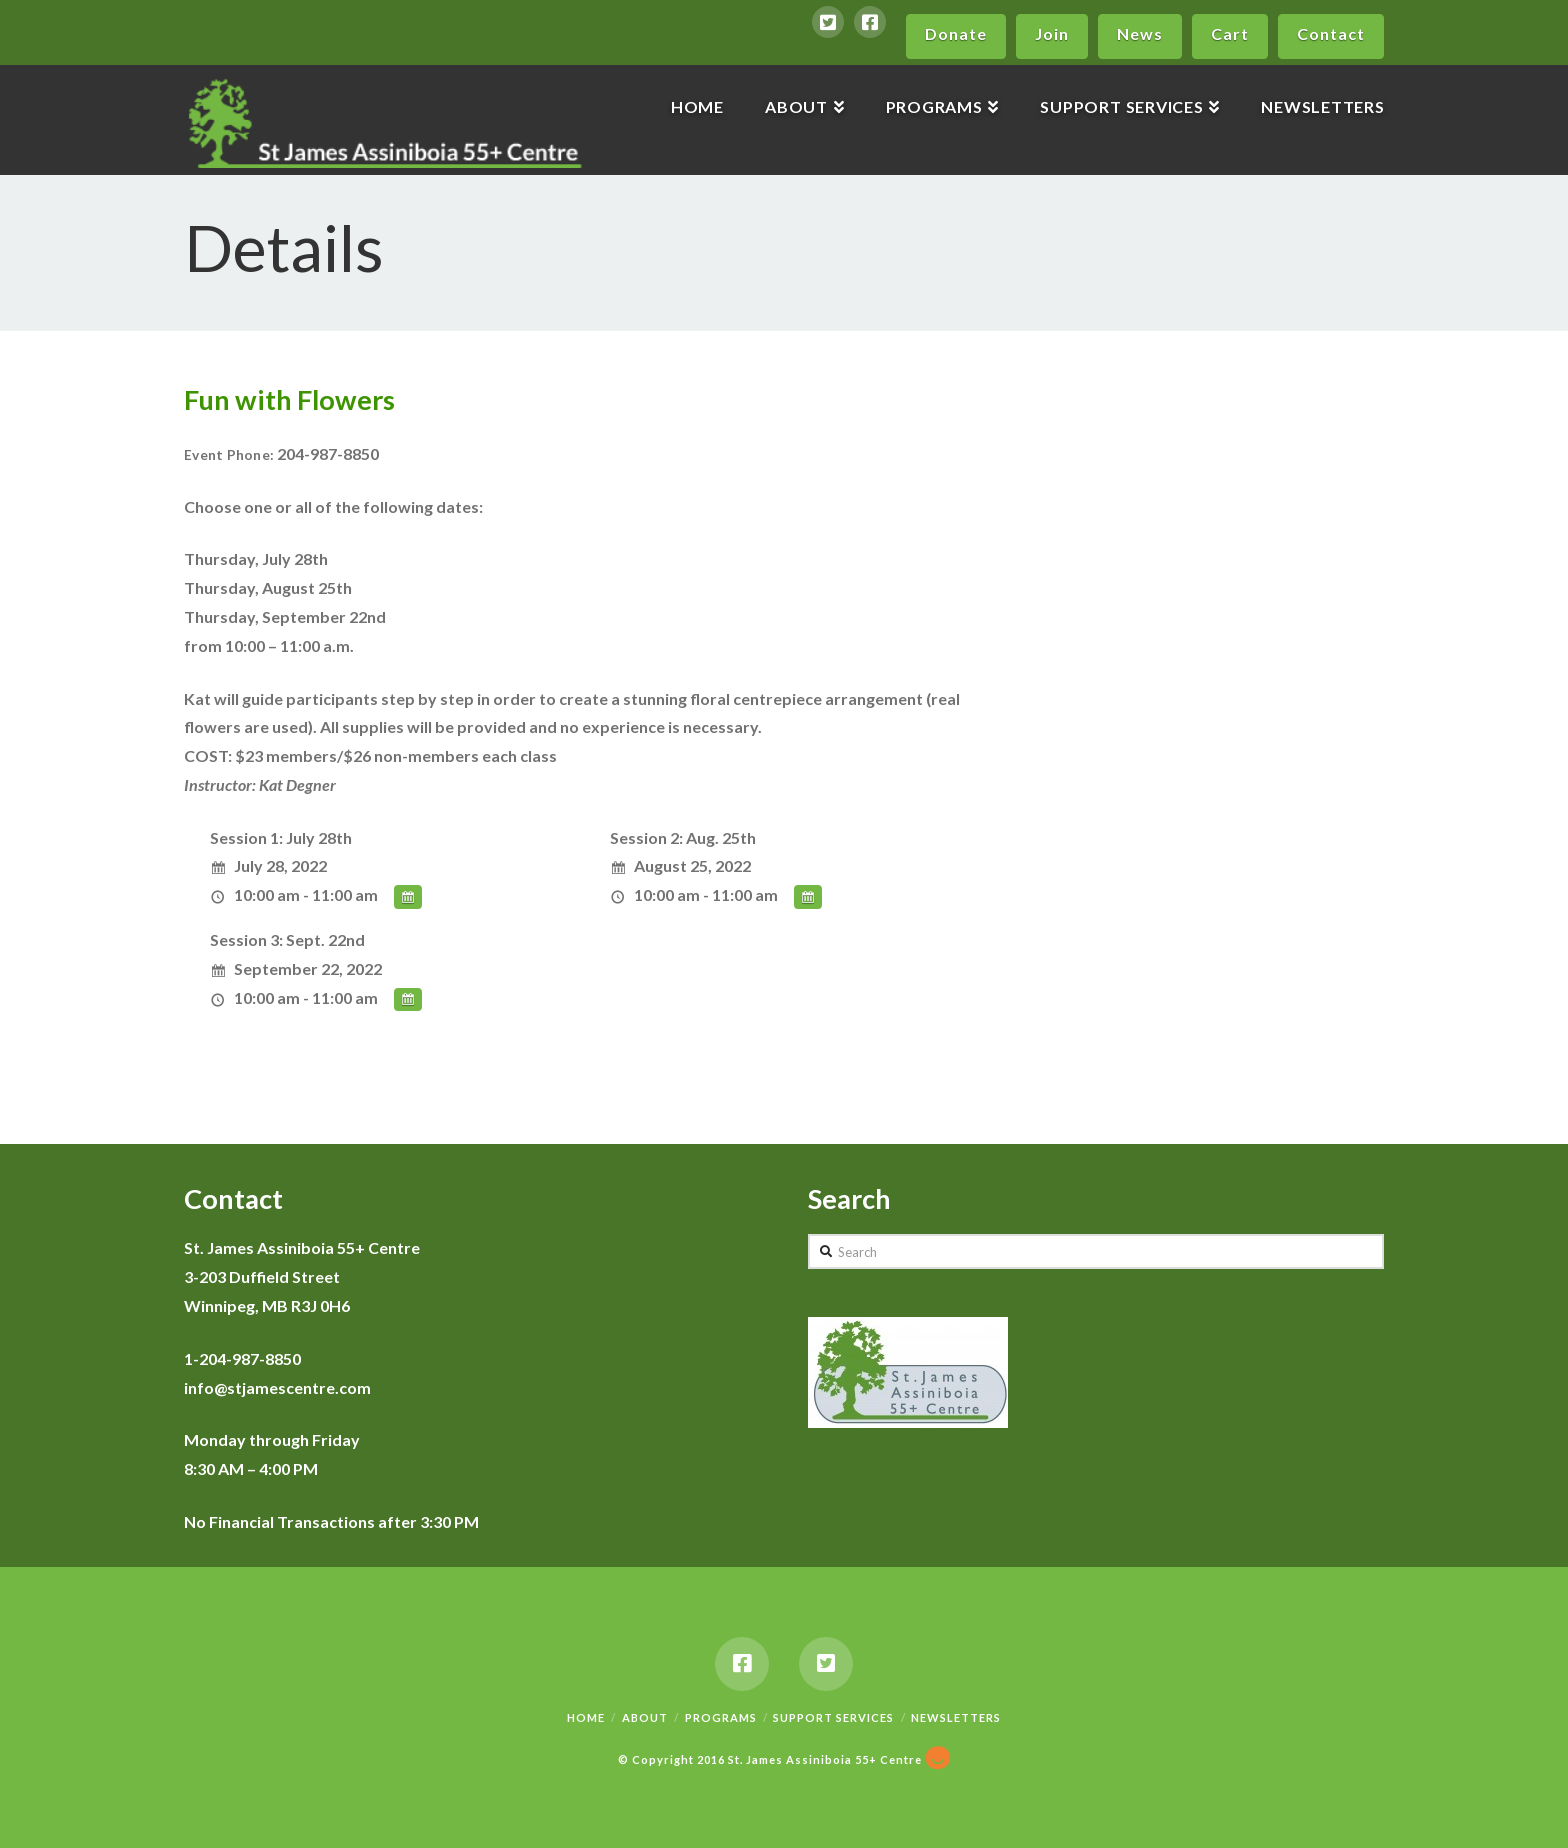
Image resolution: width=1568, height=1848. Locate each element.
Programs (721, 1717)
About (645, 1717)
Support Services (833, 1717)
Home (586, 1717)
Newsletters (956, 1717)
